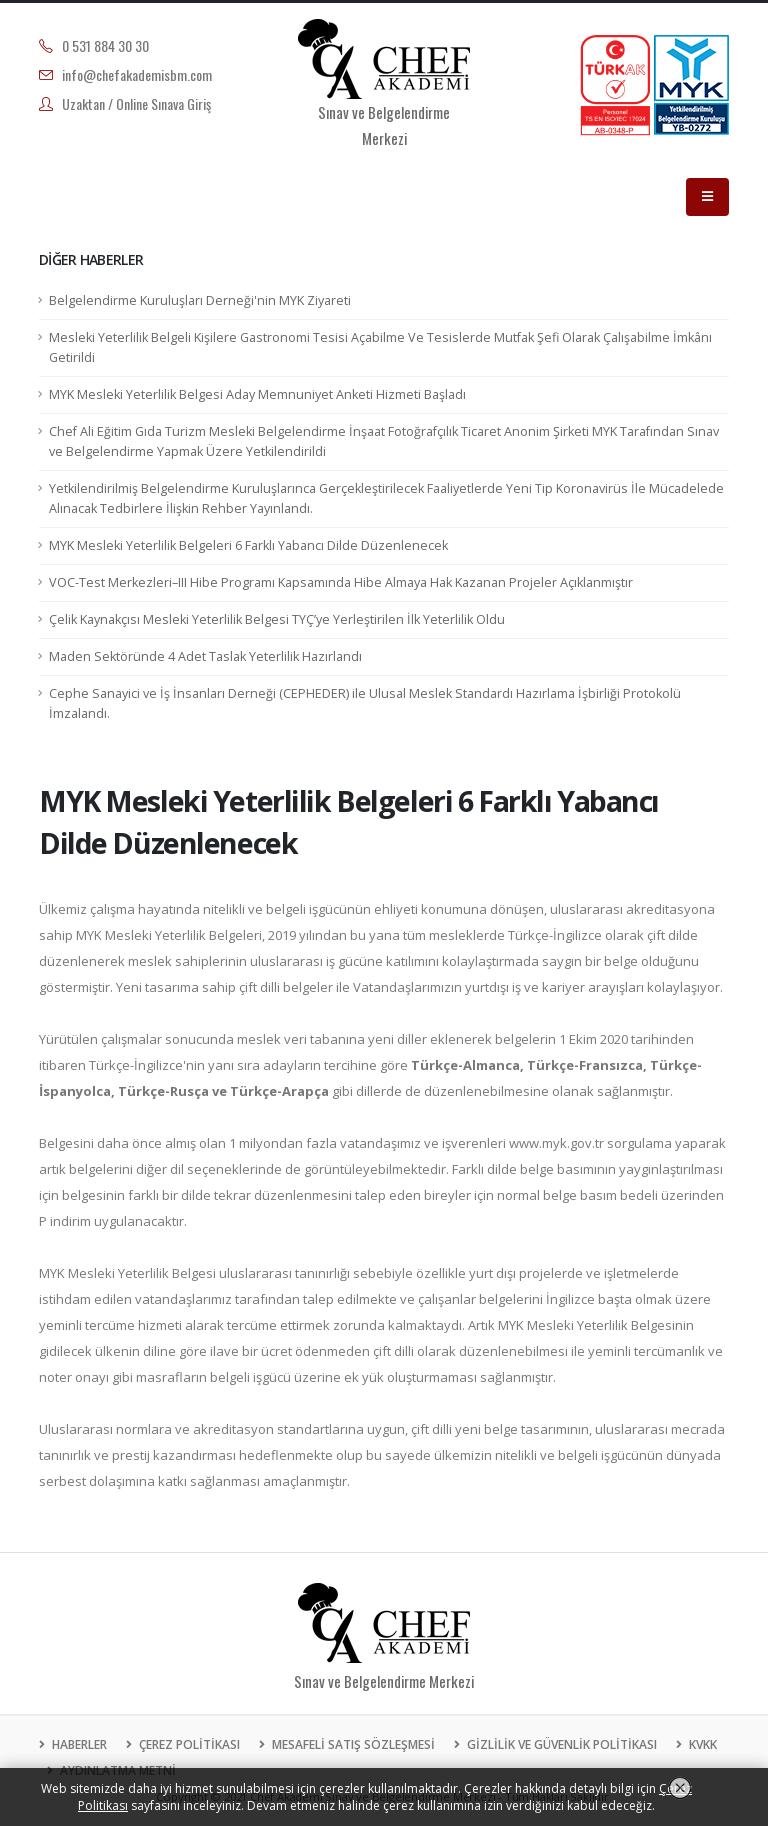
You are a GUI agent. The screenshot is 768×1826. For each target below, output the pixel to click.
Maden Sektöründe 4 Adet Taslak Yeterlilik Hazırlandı (205, 656)
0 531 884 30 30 (105, 45)
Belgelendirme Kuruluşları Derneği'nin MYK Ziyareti (200, 300)
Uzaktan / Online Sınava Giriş (136, 103)
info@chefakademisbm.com (137, 74)
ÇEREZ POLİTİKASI (188, 1744)
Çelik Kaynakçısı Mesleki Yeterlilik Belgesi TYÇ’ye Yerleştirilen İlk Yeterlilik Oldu (277, 619)
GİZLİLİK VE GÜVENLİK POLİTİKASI (560, 1744)
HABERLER (78, 1744)
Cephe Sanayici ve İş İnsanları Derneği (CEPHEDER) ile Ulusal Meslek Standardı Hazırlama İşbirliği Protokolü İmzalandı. (365, 703)
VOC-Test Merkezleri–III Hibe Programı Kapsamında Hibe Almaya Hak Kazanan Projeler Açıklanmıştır (341, 582)
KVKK (701, 1744)
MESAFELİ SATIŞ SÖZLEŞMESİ (352, 1744)
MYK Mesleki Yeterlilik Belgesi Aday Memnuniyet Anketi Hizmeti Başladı (257, 394)
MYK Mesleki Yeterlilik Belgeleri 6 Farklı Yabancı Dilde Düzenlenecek (248, 545)
